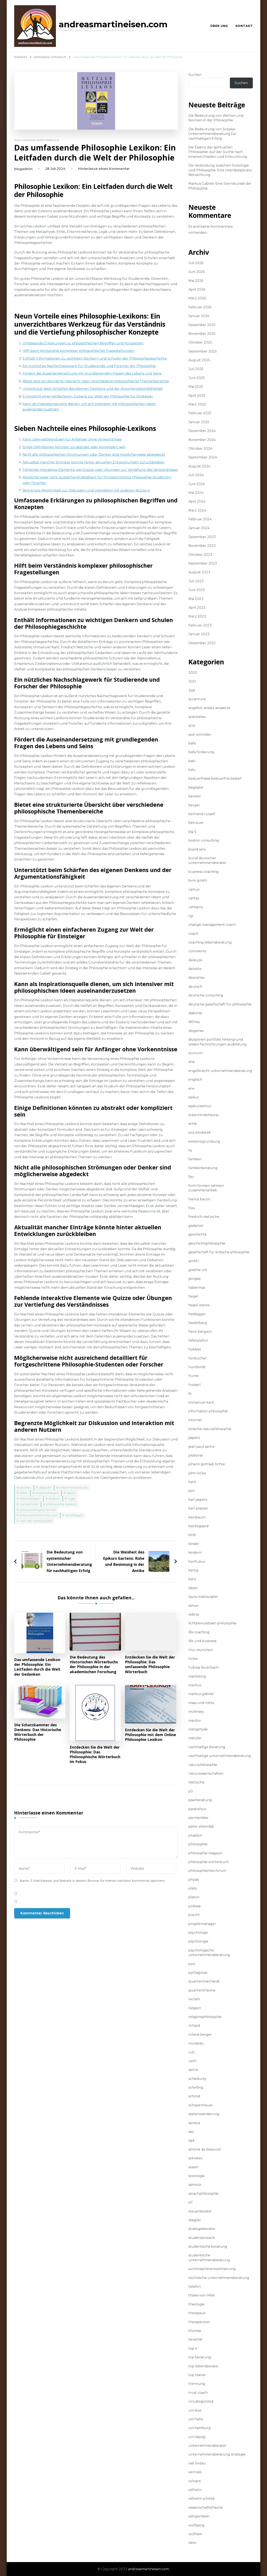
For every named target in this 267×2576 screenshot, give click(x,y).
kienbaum (196, 1517)
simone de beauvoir (204, 2149)
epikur (193, 1097)
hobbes (194, 1349)
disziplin (45, 1487)
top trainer (197, 2375)
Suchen (195, 75)
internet (195, 1420)
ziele (192, 2543)
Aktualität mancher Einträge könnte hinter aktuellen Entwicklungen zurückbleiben (94, 462)
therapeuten (199, 2322)
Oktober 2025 (200, 342)
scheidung (197, 2079)
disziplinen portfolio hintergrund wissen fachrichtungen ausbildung (217, 1042)
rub (191, 2052)
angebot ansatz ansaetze (209, 708)
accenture (197, 699)
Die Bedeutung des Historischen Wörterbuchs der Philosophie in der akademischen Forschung (94, 1664)
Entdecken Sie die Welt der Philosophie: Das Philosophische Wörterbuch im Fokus (95, 1754)
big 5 (192, 832)
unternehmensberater (207, 2446)
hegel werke (199, 1305)
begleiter (196, 787)
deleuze (195, 960)
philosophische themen (38, 1515)
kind (192, 1535)
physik (193, 1880)
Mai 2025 (195, 387)
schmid (194, 2096)
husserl (194, 1385)
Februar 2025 (199, 413)
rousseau (196, 2043)
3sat (191, 690)
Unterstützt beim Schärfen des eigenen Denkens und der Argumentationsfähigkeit (93, 389)
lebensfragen (30, 1499)
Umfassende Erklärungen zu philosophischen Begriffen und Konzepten (83, 343)
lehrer (193, 1606)
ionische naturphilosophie (209, 1429)
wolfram (195, 2534)
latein (193, 1588)
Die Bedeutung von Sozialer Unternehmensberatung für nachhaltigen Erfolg (212, 134)
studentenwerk (201, 2238)
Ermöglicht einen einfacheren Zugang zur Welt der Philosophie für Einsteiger (88, 396)
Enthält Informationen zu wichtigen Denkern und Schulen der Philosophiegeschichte (95, 358)
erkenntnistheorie (73, 1487)
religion (194, 2008)
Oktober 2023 (200, 555)
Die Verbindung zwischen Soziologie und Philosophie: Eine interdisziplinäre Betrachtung (220, 170)
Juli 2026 (195, 263)
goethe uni (197, 1270)
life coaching (198, 1632)
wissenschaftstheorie (205, 2507)
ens (191, 1088)
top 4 (192, 2348)
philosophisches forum (207, 1871)
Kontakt (244, 26)
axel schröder (199, 735)
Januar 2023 (198, 634)
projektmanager (202, 1924)
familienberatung (203, 1168)
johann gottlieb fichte (206, 1464)
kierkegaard (198, 1526)
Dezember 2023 (202, 537)
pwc (191, 1964)
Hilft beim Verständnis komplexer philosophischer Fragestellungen (78, 351)
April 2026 (196, 289)
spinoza (194, 2185)
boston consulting (203, 840)
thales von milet (201, 2295)
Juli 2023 (196, 581)
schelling (195, 2087)
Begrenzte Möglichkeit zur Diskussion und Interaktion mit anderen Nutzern (86, 490)
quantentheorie (201, 1990)
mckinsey (196, 1712)
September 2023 (202, 563)
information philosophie (208, 1411)
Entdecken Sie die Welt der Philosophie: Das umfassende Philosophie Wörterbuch (150, 1664)
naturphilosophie (202, 1765)
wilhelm (195, 2490)
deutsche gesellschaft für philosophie (220, 1004)
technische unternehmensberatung (218, 2278)
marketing (197, 1676)
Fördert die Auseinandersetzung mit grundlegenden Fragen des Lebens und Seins (92, 373)
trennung (196, 2384)
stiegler (194, 2220)
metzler (195, 1738)
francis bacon (199, 1199)
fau (191, 1177)
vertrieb (195, 2472)
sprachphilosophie (203, 2194)
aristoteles (196, 717)
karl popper (198, 1508)
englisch (195, 1080)
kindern (195, 1553)
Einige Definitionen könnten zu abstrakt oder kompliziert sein (74, 447)
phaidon (195, 1835)
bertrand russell (201, 814)
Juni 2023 (196, 590)
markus (194, 1685)
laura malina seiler (203, 1597)
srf (190, 2202)
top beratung (199, 2357)
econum (195, 1053)
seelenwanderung (203, 2114)
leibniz (193, 1614)
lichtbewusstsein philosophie (212, 1623)
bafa (192, 743)
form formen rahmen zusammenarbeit (206, 1188)
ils (189, 1393)
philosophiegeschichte (38, 1510)
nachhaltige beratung (206, 1747)
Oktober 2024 (200, 448)
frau (191, 1208)
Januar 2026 (198, 316)
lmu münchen (200, 1650)
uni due (195, 2410)
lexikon (54, 1499)
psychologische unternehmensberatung (209, 1952)
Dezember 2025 (201, 325)
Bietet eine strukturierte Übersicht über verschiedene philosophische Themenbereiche (96, 381)
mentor (194, 1721)
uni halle (195, 2419)
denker (25, 1487)
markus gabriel (201, 1694)
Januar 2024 (198, 528)
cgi (190, 916)
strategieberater (201, 2229)
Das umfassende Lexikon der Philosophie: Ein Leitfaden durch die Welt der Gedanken (37, 1666)
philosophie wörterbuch (36, 140)
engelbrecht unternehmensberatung (220, 1071)
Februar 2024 (200, 519)
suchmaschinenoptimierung (212, 2269)
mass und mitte (201, 1703)
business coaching (203, 872)
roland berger (200, 2034)
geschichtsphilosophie (206, 1243)
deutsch (195, 987)
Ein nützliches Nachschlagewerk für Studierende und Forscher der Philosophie (89, 366)
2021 (192, 681)
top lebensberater (203, 2366)
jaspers (194, 1438)
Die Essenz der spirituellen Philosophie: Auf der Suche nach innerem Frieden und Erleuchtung (217, 152)
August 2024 (199, 466)
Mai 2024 (195, 493)
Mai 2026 (195, 281)
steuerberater (200, 2211)
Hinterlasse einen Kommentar (104, 169)
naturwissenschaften (205, 1773)
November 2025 (201, 334)
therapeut (197, 2313)
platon (193, 1897)
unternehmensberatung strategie (217, 2454)
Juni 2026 (196, 272)
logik (71, 1499)
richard (194, 2026)
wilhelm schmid (201, 2499)
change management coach (212, 925)
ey (190, 1150)
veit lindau (197, 2463)
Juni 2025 (196, 378)
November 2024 (202, 440)
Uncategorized (200, 2401)
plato (192, 1888)
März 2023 (197, 616)
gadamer (196, 1226)
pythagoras (197, 1973)
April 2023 (196, 608)
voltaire (194, 2481)
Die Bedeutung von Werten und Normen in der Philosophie (215, 118)
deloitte (195, 969)
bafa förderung (201, 752)
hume (193, 1376)
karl (191, 1491)
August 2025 (199, 360)
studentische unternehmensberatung (209, 2257)
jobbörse (195, 1455)
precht (194, 1915)
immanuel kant (201, 1402)
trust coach (198, 2393)
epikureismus (199, 1106)
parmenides (198, 1818)
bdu (191, 770)
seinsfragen (74, 1515)
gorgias (194, 1279)
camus (193, 889)
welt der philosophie (36, 1521)
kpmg (193, 1570)
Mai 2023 (195, 599)
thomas (194, 2331)
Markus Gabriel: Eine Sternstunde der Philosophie (220, 186)
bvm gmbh (197, 880)
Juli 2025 (195, 369)
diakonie (195, 1013)
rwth (192, 2061)
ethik (24, 1493)
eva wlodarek (199, 1132)
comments (197, 951)
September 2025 (202, 351)
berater (194, 796)
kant (192, 1482)
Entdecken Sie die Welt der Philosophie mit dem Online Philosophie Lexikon (150, 1735)
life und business (202, 1641)
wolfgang (196, 2525)
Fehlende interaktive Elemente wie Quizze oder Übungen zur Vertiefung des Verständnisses (100, 470)
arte (191, 726)
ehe (191, 1062)
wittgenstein (198, 2516)
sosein (193, 2167)
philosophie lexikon (61, 1504)
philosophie (198, 1844)
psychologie (198, 1941)
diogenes (196, 1031)
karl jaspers (197, 1500)
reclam (194, 1999)
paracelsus (197, 1809)
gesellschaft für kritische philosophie (218, 1252)
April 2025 (196, 396)
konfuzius (196, 1561)
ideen (71, 1493)
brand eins (197, 849)
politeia (194, 1906)
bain (191, 761)
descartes (196, 978)
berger (194, 805)
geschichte (197, 1234)
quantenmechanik (204, 1981)
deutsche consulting (205, 995)
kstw (192, 1579)
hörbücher (197, 1358)
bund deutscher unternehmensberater (207, 860)
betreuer (196, 823)
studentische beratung (207, 2247)
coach (193, 934)
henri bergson (200, 1332)
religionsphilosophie (205, 2017)
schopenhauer (200, 2105)
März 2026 (197, 298)
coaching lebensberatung (210, 942)
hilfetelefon (198, 1341)
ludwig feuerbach (203, 1667)
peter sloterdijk (201, 1826)
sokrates (195, 2158)
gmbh (193, 1261)
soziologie (196, 2176)
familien (195, 1159)
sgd (191, 2140)
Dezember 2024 (202, 431)
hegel (193, 1296)
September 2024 (202, 457)
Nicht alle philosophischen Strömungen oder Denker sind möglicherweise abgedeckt (94, 455)
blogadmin (23, 169)
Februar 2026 (199, 307)
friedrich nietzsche (203, 1217)
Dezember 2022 (202, 643)
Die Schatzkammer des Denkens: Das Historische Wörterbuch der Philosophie (37, 1732)
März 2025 (197, 404)
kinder (193, 1544)
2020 (192, 673)
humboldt (197, 1367)
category (195, 907)
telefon (194, 2287)
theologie (196, 2304)
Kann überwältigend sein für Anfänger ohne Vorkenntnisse (72, 439)
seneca (194, 2123)
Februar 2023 (200, 625)
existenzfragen (47, 1493)
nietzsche (196, 1782)
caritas (193, 898)
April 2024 (196, 501)
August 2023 (199, 572)
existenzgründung (204, 1141)
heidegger (197, 1314)
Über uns (219, 26)
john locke (197, 1473)
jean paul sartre (201, 1447)
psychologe (198, 1933)
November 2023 (202, 546)
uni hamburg (199, 2428)
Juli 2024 (196, 475)
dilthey (194, 1022)
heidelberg (197, 1323)
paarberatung (200, 1800)
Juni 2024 (196, 484)
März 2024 (197, 510)
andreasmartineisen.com (113, 24)
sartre (193, 2070)
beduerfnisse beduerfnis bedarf (215, 778)
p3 (190, 1791)
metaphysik (29, 1504)
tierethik (195, 2339)
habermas (196, 1288)
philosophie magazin (205, 1853)
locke (193, 1659)
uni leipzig (196, 2437)
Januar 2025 (198, 422)
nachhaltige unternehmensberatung (219, 1756)
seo (191, 2132)
